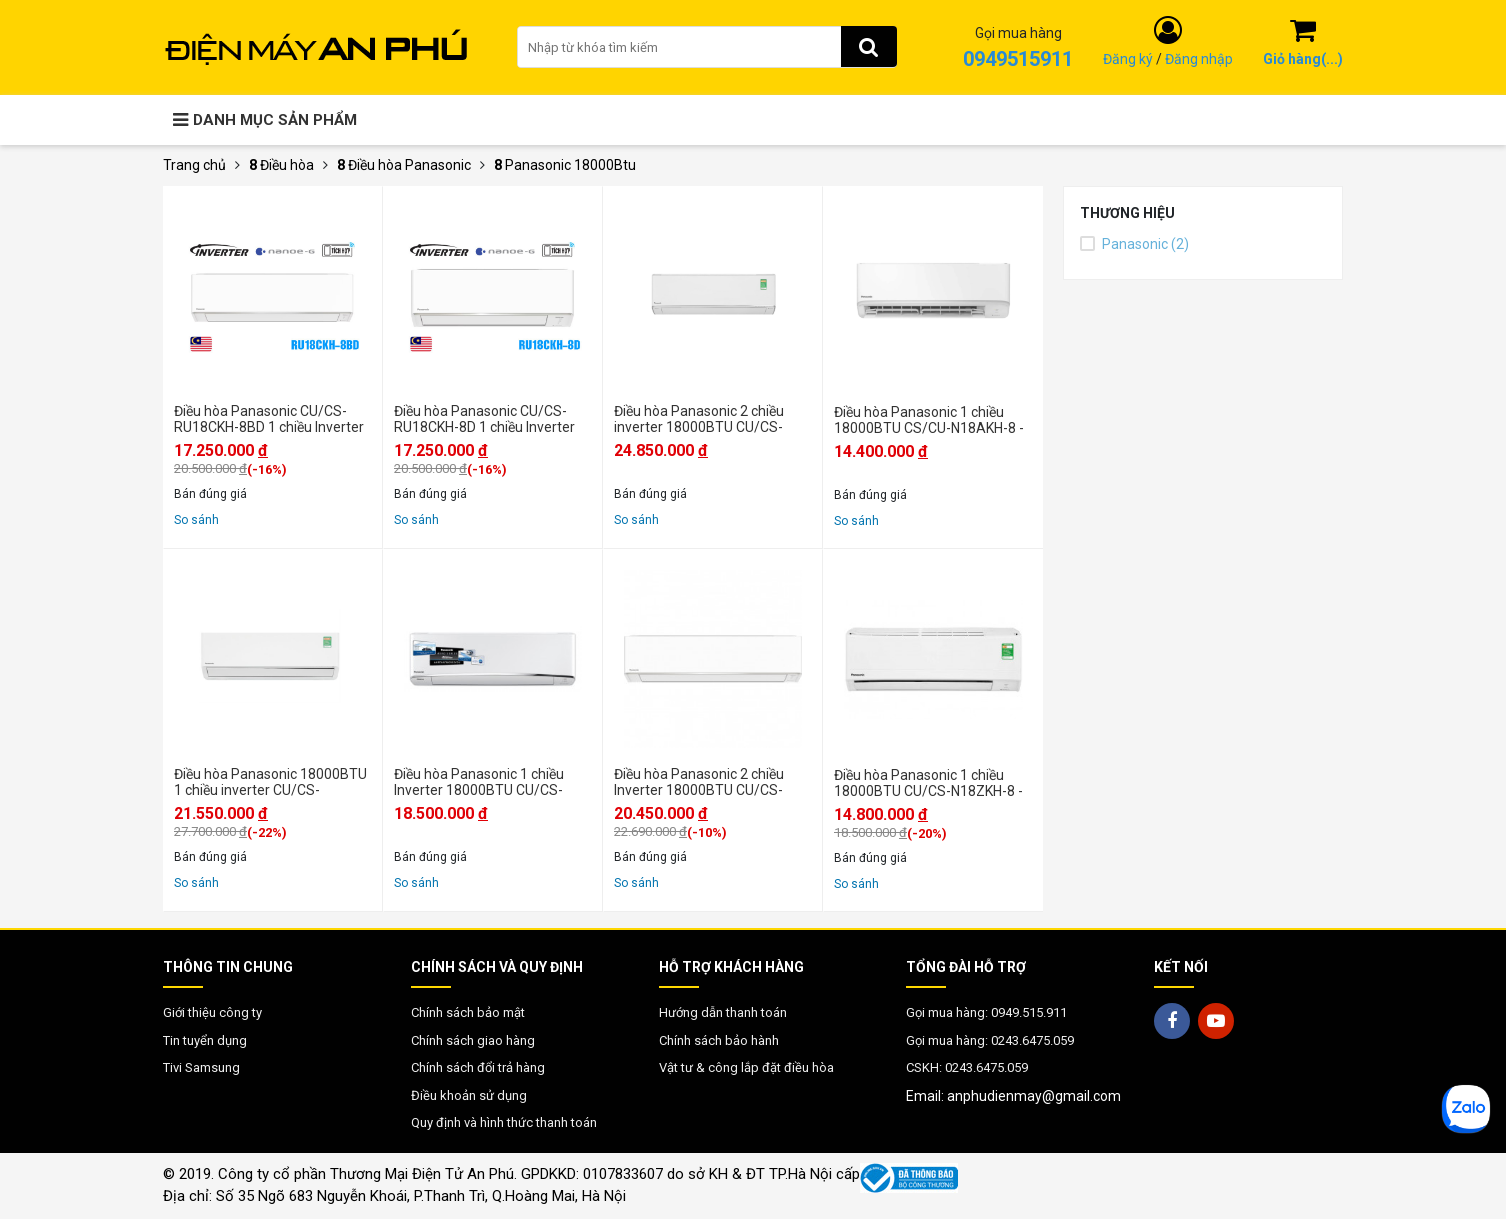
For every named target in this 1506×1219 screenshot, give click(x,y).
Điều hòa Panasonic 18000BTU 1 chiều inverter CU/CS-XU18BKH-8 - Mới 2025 (270, 782)
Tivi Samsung (201, 1067)
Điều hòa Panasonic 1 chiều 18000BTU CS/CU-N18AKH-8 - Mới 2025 (929, 420)
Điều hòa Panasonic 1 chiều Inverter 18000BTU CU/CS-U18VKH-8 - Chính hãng (479, 782)
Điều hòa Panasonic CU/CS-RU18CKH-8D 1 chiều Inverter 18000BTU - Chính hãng (484, 419)
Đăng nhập (1199, 59)
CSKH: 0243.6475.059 (967, 1067)
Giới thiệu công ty (212, 1012)
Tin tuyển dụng (205, 1040)
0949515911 (1018, 59)
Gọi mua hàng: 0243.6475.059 (990, 1040)
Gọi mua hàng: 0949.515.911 (986, 1012)
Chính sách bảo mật (468, 1012)
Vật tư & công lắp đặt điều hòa (746, 1067)
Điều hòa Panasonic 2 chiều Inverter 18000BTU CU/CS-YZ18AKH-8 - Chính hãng (699, 782)
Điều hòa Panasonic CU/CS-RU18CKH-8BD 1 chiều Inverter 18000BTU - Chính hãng (269, 419)
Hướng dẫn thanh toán (723, 1012)
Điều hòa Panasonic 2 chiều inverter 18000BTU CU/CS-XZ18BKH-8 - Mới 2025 (699, 419)
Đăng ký (1128, 59)
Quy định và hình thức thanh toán (504, 1122)
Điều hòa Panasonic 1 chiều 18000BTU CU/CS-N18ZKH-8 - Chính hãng (928, 783)
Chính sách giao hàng (473, 1040)
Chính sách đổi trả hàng (478, 1067)
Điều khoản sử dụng (469, 1095)
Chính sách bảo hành (719, 1040)
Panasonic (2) (1134, 244)
